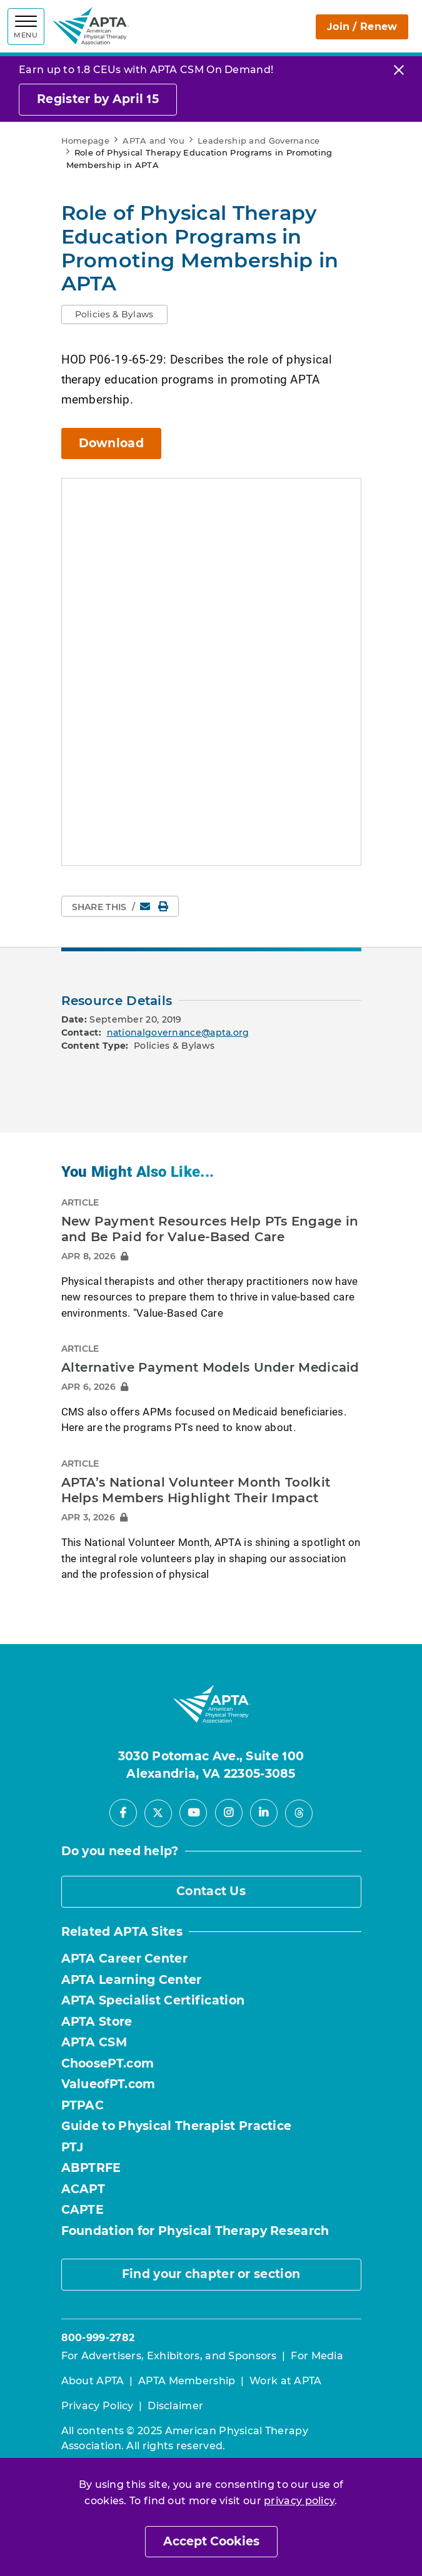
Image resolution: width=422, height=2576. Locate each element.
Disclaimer (175, 2406)
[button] (114, 314)
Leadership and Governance (259, 141)
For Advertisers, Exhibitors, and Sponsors (169, 2356)
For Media (317, 2356)
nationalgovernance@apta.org (178, 1032)
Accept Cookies (211, 2541)
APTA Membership (187, 2381)
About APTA (92, 2381)
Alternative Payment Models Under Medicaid (210, 1367)
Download (111, 443)
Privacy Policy (97, 2406)
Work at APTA (285, 2381)
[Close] (398, 69)
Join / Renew (345, 26)
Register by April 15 (98, 99)
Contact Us (211, 1891)
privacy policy (299, 2501)
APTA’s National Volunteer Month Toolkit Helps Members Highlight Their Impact (196, 1490)
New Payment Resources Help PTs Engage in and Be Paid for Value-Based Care (210, 1229)
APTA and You (153, 141)
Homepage (85, 141)
